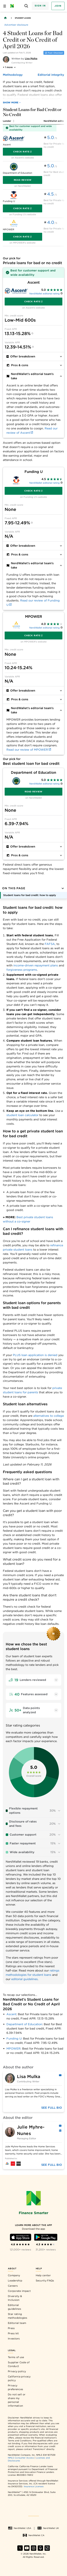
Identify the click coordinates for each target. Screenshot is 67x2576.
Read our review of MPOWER (27, 749)
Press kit (13, 2333)
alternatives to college (48, 1415)
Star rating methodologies (17, 2316)
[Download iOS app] (20, 2237)
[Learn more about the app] (33, 2225)
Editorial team (17, 2323)
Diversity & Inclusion (15, 2298)
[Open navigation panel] (5, 6)
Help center (43, 2275)
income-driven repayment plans (35, 965)
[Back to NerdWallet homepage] (5, 17)
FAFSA (50, 944)
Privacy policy (17, 2371)
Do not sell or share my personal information (16, 2400)
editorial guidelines (24, 1979)
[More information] (61, 293)
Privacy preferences (15, 2387)
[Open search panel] (26, 6)
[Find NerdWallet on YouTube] (26, 2548)
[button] (33, 90)
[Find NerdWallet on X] (20, 2548)
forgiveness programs (21, 969)
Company (14, 2275)
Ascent (11, 2014)
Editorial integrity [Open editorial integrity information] (51, 74)
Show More (12, 102)
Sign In (40, 5)
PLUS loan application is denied (35, 1355)
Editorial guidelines (14, 2307)
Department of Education (24, 2024)
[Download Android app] (45, 2237)
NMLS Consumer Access (21, 2457)
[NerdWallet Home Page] (13, 6)
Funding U (13, 2038)
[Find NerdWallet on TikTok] (47, 2548)
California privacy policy (19, 2378)
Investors (14, 2338)
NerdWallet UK (48, 2528)
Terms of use (16, 2357)
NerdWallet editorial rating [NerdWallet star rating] (44, 293)
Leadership (15, 2280)
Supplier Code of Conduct (18, 2364)
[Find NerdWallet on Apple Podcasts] (40, 2548)
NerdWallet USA (19, 2528)
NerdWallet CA (33, 2535)
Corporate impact (19, 2290)
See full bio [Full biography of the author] (51, 2107)
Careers (13, 2285)
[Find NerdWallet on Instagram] (33, 2548)
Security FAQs (45, 2280)
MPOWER (13, 2048)
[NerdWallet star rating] (49, 137)
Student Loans (23, 18)
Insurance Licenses (34, 2486)
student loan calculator (22, 1115)
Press (11, 2328)
